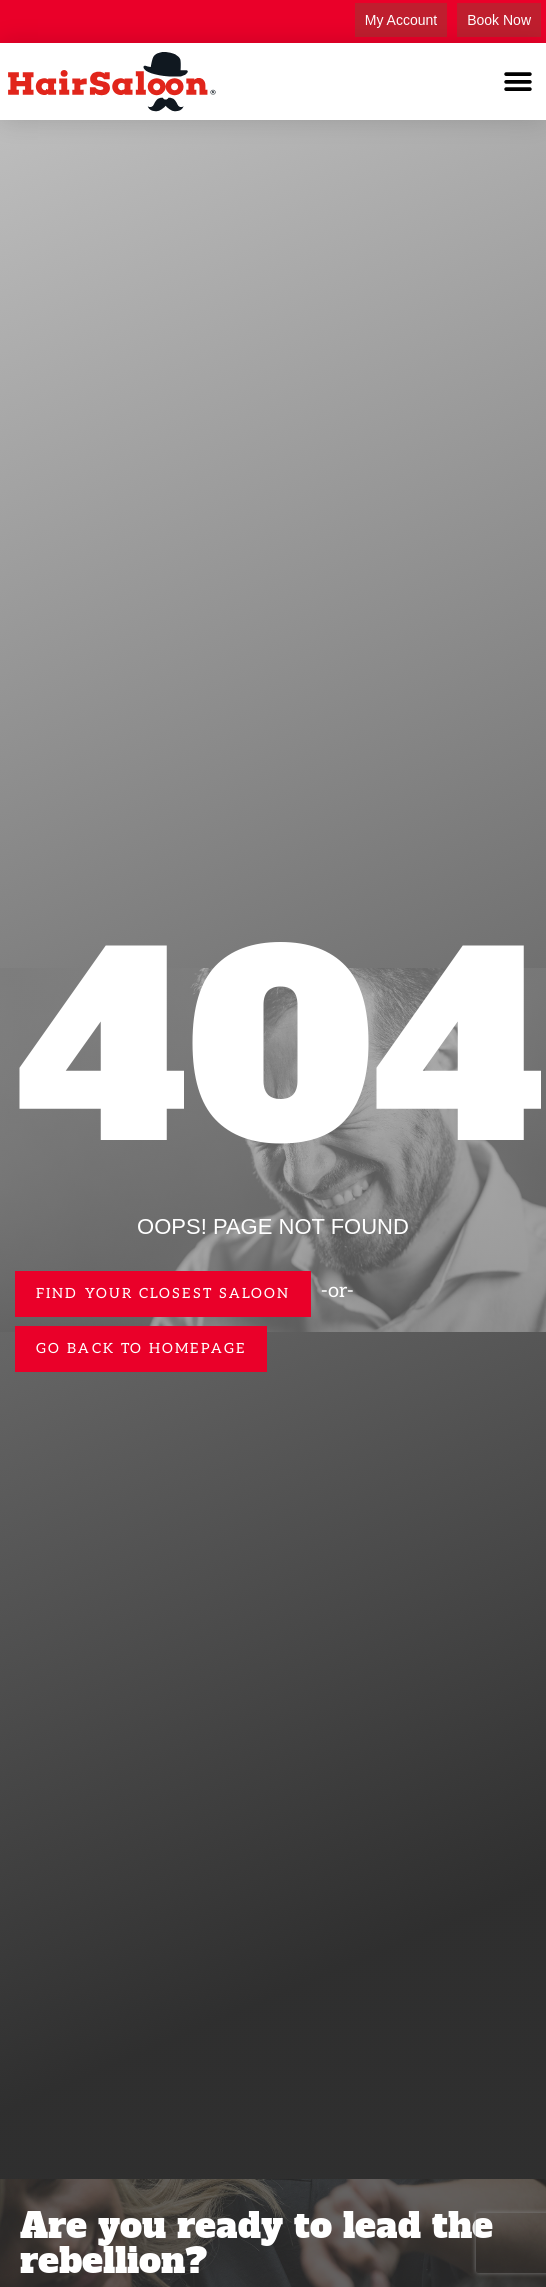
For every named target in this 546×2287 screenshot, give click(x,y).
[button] (518, 81)
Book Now (499, 20)
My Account (401, 20)
